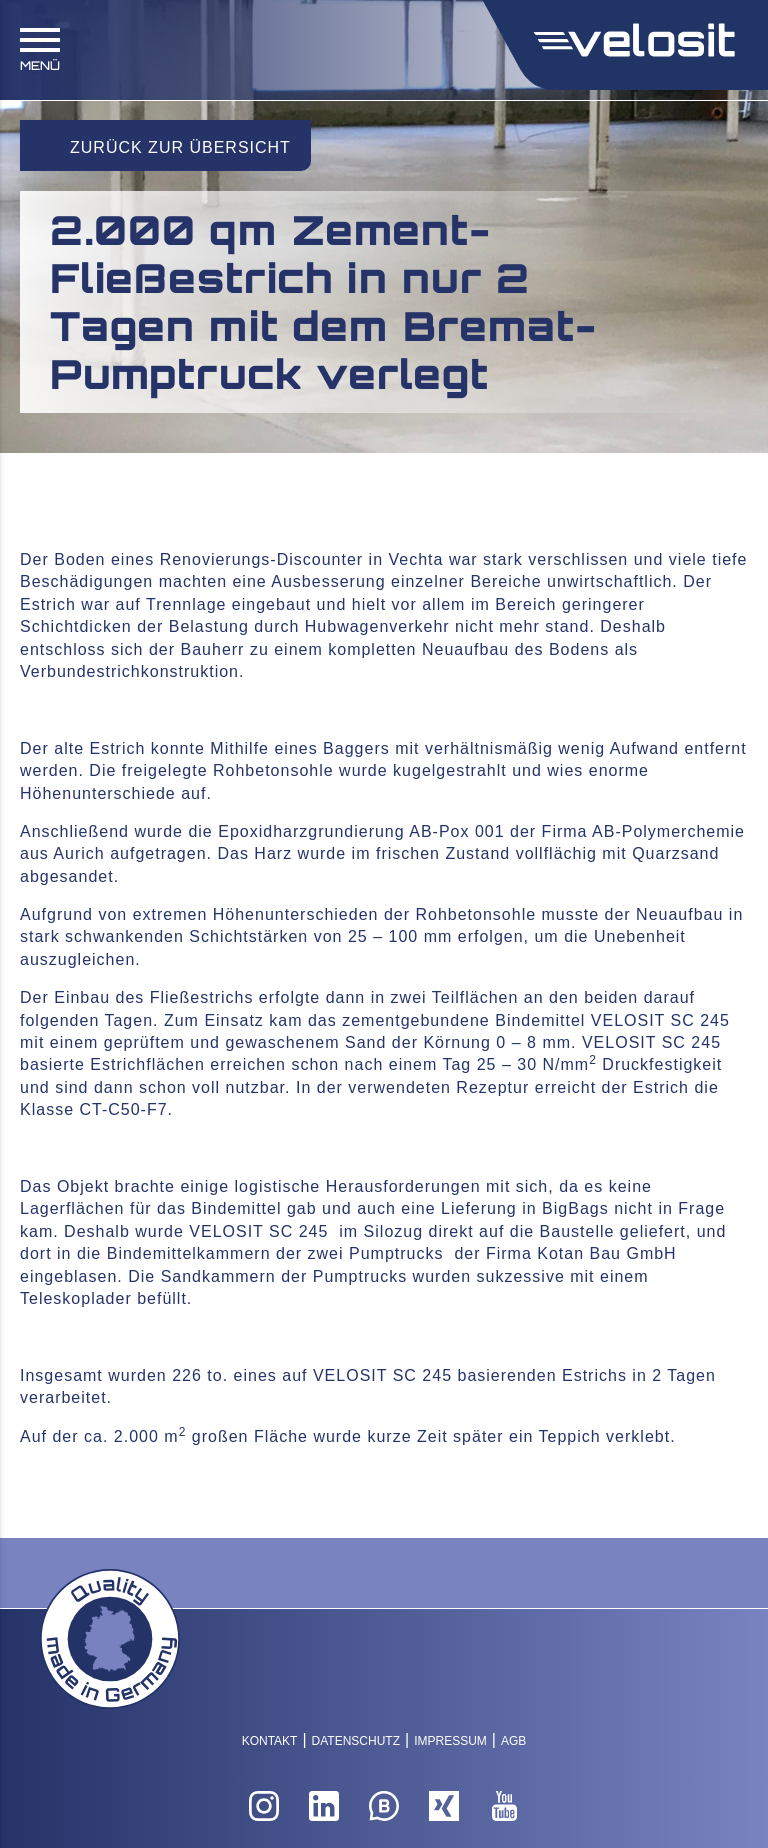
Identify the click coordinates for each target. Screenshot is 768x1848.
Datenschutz (356, 1741)
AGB (513, 1741)
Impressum (450, 1741)
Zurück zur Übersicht (180, 147)
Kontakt (270, 1741)
